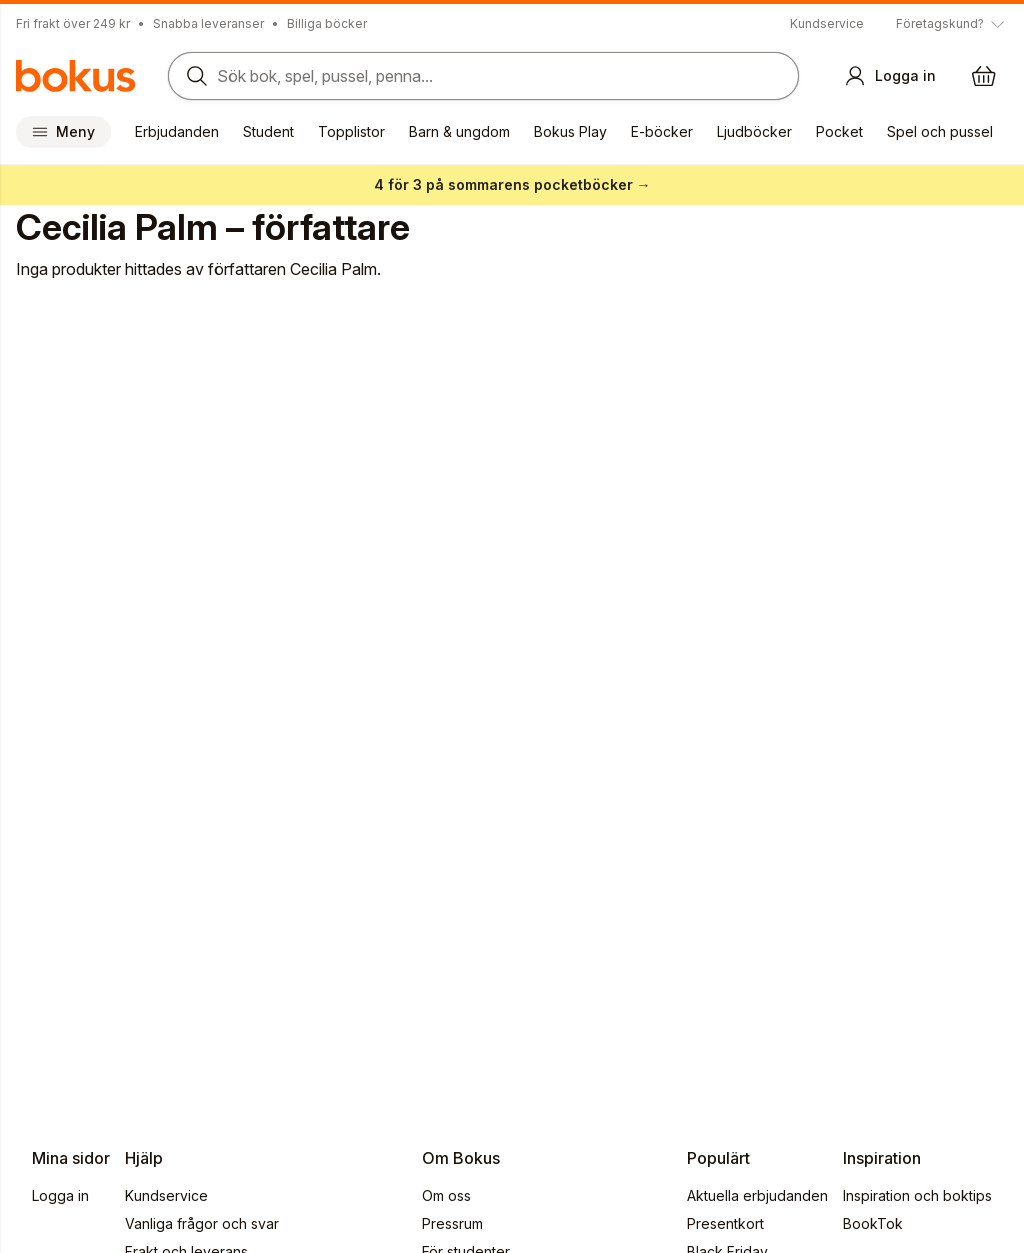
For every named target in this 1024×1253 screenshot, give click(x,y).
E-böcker (662, 131)
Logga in (60, 1195)
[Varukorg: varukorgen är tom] (984, 76)
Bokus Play (570, 131)
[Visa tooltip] (952, 24)
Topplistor (351, 131)
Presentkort (725, 1223)
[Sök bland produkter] (483, 76)
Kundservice (827, 23)
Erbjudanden (177, 131)
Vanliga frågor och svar (202, 1223)
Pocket (839, 131)
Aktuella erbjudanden (757, 1195)
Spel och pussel (940, 131)
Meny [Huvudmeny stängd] (63, 131)
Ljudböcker (754, 131)
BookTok (873, 1223)
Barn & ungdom (459, 131)
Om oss (446, 1195)
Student (268, 131)
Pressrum (452, 1223)
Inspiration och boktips (917, 1195)
